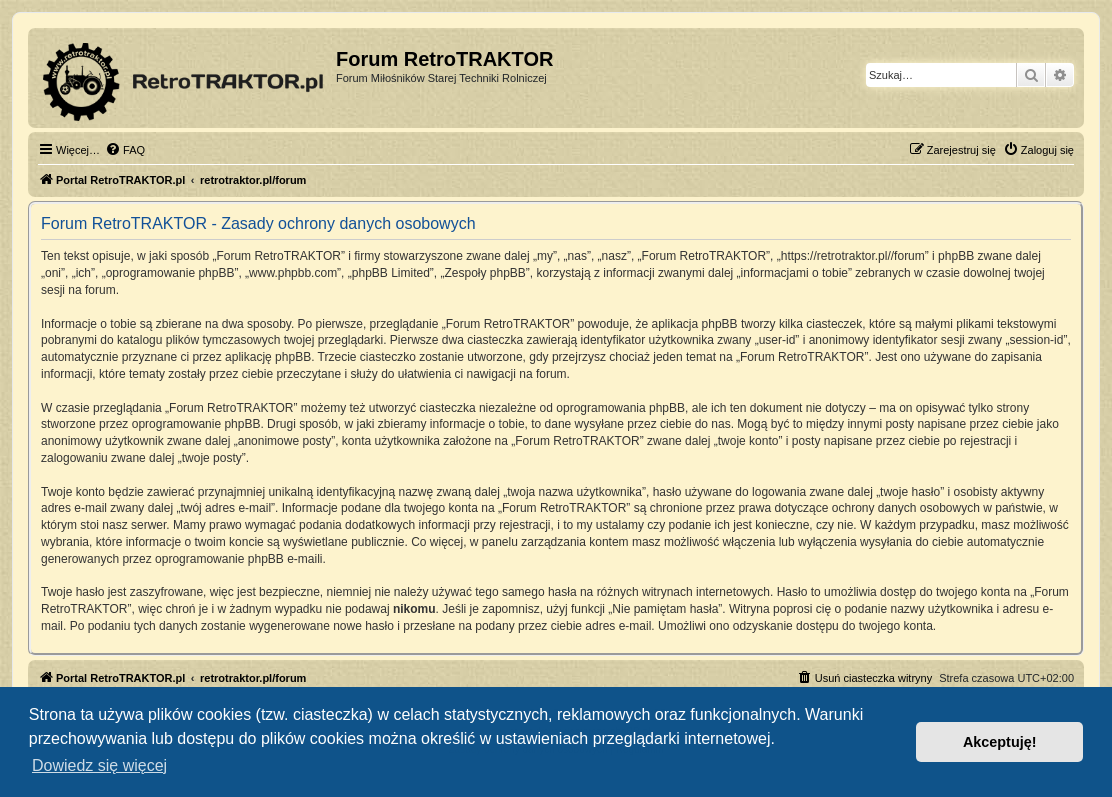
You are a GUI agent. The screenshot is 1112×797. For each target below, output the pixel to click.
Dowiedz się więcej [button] (99, 765)
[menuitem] (125, 150)
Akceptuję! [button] (1000, 742)
